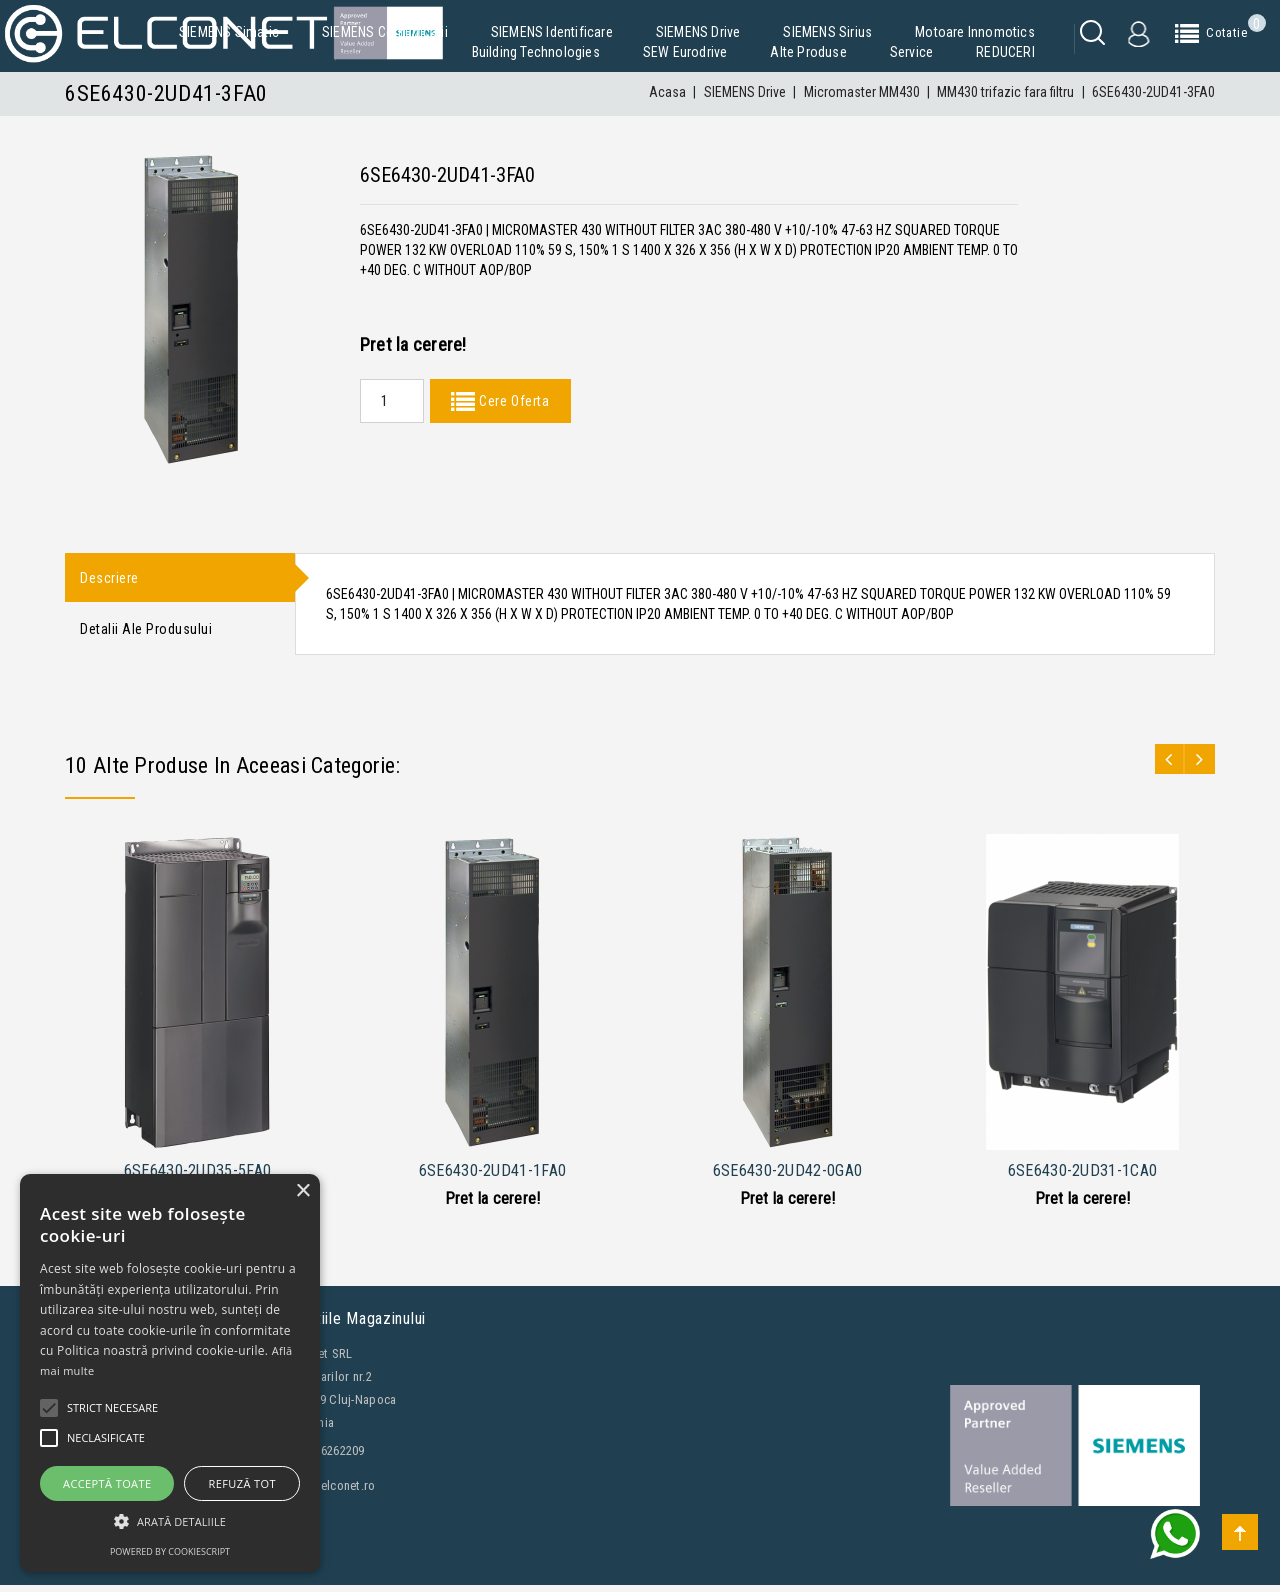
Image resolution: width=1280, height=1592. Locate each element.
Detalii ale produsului (146, 634)
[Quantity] (392, 401)
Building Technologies (536, 52)
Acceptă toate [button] (107, 1483)
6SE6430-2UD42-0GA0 (787, 1177)
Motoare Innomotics (975, 32)
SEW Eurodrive (685, 52)
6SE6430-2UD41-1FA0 (492, 1177)
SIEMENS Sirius (827, 32)
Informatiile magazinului (344, 1325)
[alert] (170, 1373)
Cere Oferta (512, 401)
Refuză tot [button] (242, 1483)
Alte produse (808, 52)
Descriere (109, 579)
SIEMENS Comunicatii (385, 32)
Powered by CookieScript (170, 1551)
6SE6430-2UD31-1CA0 (1082, 1177)
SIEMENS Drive (698, 32)
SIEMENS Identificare (552, 32)
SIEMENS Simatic (229, 32)
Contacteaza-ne (125, 1573)
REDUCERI (1005, 52)
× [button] (302, 1191)
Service (911, 52)
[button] (170, 1521)
